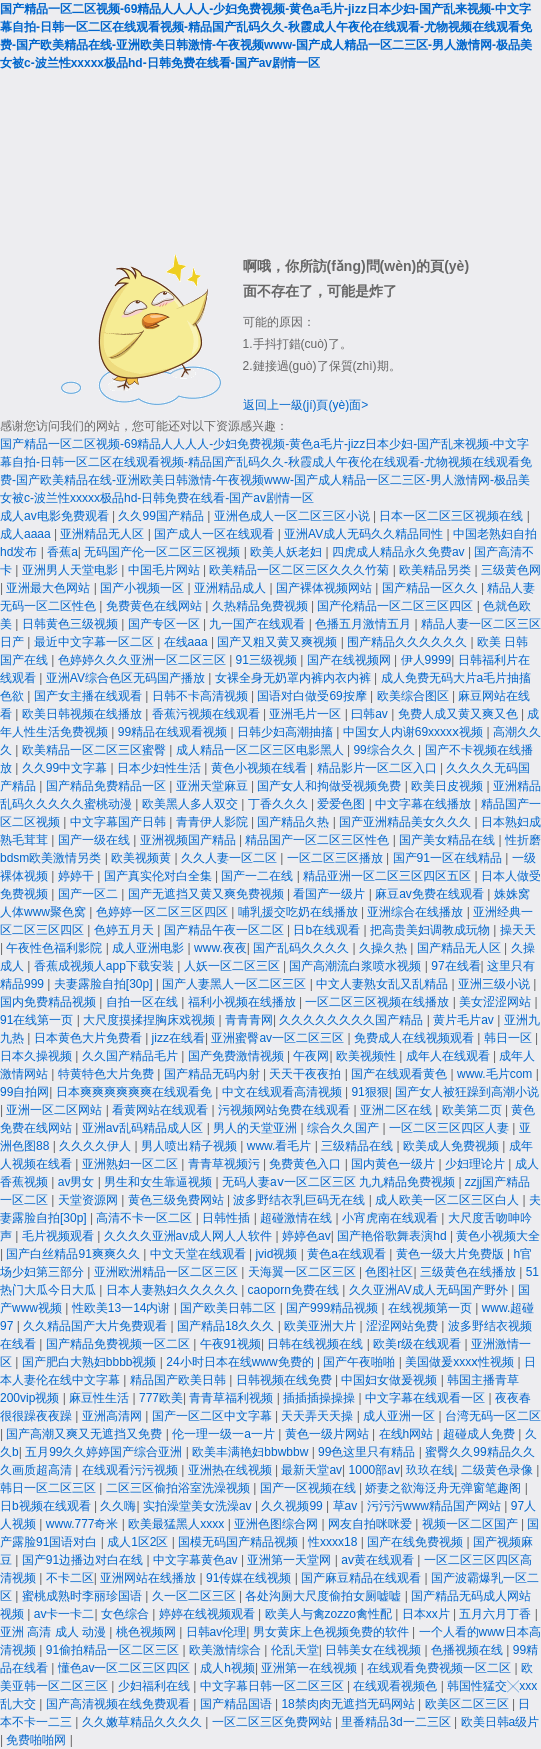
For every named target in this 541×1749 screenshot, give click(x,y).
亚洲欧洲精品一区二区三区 (167, 1272)
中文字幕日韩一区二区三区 (273, 1686)
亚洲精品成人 (231, 588)
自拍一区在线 (143, 1002)
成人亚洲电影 (149, 948)
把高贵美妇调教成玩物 (431, 930)
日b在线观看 (328, 930)
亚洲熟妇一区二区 (131, 1164)
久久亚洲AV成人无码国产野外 (430, 1290)
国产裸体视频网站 (325, 588)
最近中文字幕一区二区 (95, 642)
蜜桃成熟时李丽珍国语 (83, 1596)
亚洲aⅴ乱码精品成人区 (144, 1128)
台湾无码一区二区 (493, 1416)
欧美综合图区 (414, 696)
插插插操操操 (320, 1398)
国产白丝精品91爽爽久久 (74, 1254)
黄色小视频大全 (498, 1236)
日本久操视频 (37, 1056)
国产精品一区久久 (431, 588)
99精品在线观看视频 (174, 732)
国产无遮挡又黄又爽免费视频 (207, 894)
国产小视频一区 (143, 588)
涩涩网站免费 (403, 1326)
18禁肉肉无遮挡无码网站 (349, 1704)
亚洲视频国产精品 (189, 840)
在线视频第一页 (431, 1308)
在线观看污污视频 (131, 1470)
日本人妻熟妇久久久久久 (173, 1290)
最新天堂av (311, 1470)
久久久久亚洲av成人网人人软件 (190, 1236)
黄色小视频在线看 (260, 768)
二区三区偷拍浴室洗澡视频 (179, 1488)
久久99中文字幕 (66, 768)
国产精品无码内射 (213, 1074)
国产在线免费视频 (416, 1542)
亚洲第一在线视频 (310, 1668)
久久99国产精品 (162, 516)
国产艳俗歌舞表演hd (393, 1236)
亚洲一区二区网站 (55, 1110)
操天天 (518, 930)
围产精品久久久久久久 (408, 642)
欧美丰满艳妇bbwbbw (251, 1452)
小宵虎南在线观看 (391, 1218)
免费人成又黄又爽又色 (459, 714)
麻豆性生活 (100, 1398)
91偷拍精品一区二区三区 (114, 1650)
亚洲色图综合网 (277, 1524)
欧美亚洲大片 (321, 1326)
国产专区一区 (165, 624)
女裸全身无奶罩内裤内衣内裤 (294, 678)
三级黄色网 (511, 570)
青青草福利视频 (232, 1398)
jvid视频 (277, 1254)
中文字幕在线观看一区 (426, 1398)
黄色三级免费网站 (177, 1200)
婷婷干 (77, 876)
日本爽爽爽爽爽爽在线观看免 (135, 1092)
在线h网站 (408, 1434)
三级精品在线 (358, 1146)
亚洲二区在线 (397, 1110)
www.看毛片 (281, 1146)
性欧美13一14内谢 (123, 1308)
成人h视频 (227, 1668)
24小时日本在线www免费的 (241, 1362)
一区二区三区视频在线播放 (378, 1002)
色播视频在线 (468, 1650)
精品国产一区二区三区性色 (318, 840)
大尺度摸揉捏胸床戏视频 (150, 1020)
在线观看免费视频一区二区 (440, 1668)
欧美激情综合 (226, 1650)
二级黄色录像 (498, 1470)
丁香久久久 (279, 804)
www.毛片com (496, 1074)
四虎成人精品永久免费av (400, 552)
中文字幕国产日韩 (119, 822)
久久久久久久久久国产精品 (352, 1020)
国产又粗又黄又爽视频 (278, 642)
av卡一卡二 (64, 1614)
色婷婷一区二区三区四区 (163, 912)
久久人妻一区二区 (230, 858)
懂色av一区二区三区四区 (126, 1668)
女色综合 (126, 1614)
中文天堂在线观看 (199, 1254)
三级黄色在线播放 (469, 1272)
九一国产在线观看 (258, 624)
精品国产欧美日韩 (179, 1380)
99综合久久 (385, 750)
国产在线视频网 (350, 660)
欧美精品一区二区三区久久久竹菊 (300, 570)
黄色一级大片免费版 (451, 1254)
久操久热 (384, 948)
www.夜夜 (220, 948)
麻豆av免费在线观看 (431, 894)
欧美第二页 (473, 1110)
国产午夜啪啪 (360, 1362)
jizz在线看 (178, 1038)
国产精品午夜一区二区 (225, 930)
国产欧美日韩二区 (229, 1308)
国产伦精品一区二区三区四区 (396, 606)
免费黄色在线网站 (155, 606)
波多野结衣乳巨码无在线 (300, 1200)
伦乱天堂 (295, 1650)
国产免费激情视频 (237, 1056)
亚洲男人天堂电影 (71, 570)
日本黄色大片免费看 (89, 1038)
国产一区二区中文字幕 (213, 1416)
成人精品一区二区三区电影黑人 (261, 750)
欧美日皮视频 (448, 786)
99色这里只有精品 (368, 1452)
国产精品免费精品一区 (107, 786)
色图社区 (389, 1272)
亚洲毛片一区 (306, 714)
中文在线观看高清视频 (283, 1092)
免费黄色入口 (306, 1164)
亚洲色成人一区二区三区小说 (293, 516)
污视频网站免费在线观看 (285, 1110)
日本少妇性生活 (160, 768)
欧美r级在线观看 (418, 1344)
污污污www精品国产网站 (435, 1506)
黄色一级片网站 (328, 1434)
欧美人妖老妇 (287, 552)
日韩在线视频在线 (316, 1344)
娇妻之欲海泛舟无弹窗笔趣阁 (444, 1488)
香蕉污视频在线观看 (207, 714)
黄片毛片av (465, 1020)
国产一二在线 (258, 876)
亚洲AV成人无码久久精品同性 (365, 534)
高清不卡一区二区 (145, 1218)
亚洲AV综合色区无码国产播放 (127, 678)
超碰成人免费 (480, 1434)
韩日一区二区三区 (49, 1488)
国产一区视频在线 (309, 1488)
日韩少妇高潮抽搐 (286, 732)
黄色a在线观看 (348, 1254)
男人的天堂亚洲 (256, 1128)
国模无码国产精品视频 (239, 1542)
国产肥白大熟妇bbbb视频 (91, 1362)
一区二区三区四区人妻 (450, 1128)
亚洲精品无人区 (103, 534)
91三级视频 (268, 660)
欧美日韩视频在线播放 (83, 714)
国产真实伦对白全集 (159, 876)
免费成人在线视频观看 (415, 1038)
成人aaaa (27, 534)
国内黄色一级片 (394, 1164)
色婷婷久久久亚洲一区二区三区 (143, 660)
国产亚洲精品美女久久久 (406, 822)
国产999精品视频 (333, 1308)
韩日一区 (509, 1038)
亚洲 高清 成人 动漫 (54, 1632)
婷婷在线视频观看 (208, 1614)
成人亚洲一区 (400, 1416)
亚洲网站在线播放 (149, 1578)
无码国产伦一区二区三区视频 (163, 552)
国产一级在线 (95, 840)
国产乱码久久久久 (302, 948)
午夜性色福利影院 (55, 948)
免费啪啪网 (37, 1740)
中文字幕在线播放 (424, 804)
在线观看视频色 (396, 1686)
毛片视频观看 (59, 1236)
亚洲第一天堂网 (290, 1560)
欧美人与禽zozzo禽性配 (330, 1614)
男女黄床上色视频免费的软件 (332, 1632)
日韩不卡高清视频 (201, 696)
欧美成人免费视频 (452, 1146)
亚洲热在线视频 (231, 1470)
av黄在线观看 (379, 1560)
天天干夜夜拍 (306, 1074)
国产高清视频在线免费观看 (119, 1704)
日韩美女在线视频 (374, 1650)
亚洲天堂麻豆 (213, 786)
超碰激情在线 (297, 1218)
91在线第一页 (38, 1020)
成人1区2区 (139, 1542)
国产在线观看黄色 (400, 1074)
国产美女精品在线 (448, 840)
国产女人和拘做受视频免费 (330, 786)
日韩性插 (227, 1218)
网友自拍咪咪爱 (371, 1524)
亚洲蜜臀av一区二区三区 (279, 1038)
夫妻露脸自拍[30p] (105, 984)
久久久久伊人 (96, 1146)
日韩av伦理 (216, 1632)
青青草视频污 (225, 1164)
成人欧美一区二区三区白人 (448, 1200)
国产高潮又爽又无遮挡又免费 (85, 1434)
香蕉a (62, 552)
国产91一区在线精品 (449, 858)
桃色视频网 (147, 1632)
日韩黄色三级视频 (71, 624)
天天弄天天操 (318, 1416)
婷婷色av (306, 1236)
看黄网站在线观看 (161, 1110)
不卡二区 (70, 1578)
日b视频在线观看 (47, 1506)
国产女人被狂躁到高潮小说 (467, 1092)
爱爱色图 (342, 804)
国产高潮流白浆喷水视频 (356, 966)
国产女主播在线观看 (89, 696)
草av (347, 1506)
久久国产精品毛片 (131, 1056)
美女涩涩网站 (496, 1002)
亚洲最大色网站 (49, 588)
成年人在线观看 (449, 1056)
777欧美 (161, 1398)
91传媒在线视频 (250, 1578)
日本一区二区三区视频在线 (452, 516)
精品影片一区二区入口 (378, 768)
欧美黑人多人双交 (191, 804)
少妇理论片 (476, 1164)
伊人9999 (426, 660)
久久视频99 (293, 1506)
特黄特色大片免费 (107, 1074)
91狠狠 (369, 1092)
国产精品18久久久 (227, 1326)
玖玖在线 (430, 1470)
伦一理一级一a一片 (225, 1434)
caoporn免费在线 (295, 1290)
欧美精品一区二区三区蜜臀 (95, 750)
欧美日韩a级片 (500, 1722)
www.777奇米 (84, 1524)
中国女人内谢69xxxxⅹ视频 (415, 732)
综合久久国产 (344, 1128)
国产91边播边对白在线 (84, 1560)
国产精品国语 (237, 1704)
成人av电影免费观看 (56, 516)
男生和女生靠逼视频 (159, 1182)
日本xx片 (427, 1614)
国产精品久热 (294, 822)
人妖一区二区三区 (233, 966)
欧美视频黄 (142, 858)
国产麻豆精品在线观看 (362, 1578)
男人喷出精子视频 (190, 1146)
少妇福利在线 (155, 1686)
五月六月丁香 (496, 1614)
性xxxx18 (334, 1542)
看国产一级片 (330, 894)
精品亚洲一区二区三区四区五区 (388, 876)
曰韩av (371, 714)
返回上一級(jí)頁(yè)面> (306, 405)
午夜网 (311, 1056)
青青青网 (249, 1020)
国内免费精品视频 (49, 1002)
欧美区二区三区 (468, 1704)
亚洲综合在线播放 (416, 912)
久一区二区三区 (195, 1596)
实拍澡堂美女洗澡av (199, 1506)
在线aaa (187, 642)
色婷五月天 (125, 930)
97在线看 (455, 966)
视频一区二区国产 (471, 1524)
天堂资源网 (89, 1200)
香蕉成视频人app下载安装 (105, 966)
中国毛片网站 (165, 570)
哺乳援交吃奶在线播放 (299, 912)
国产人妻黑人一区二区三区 (235, 984)
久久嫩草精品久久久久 (143, 1722)
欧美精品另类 (436, 570)
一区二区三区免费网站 (273, 1722)
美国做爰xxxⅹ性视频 (461, 1362)
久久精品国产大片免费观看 (96, 1326)
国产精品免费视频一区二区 (119, 1344)
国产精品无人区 (460, 948)
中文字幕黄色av (197, 1560)
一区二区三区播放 (336, 858)
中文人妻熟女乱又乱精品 (383, 984)
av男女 (78, 1182)
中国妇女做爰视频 (390, 1380)
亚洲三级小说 (495, 984)
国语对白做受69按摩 (313, 696)
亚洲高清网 (113, 1416)
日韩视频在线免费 (285, 1380)
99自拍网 (24, 1092)
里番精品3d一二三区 (397, 1722)
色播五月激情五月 (364, 624)
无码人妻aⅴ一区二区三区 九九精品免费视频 (340, 1182)
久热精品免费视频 (261, 606)
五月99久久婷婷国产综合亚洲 (105, 1452)
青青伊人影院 (213, 822)
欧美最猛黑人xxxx (177, 1524)
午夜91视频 (230, 1344)
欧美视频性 (367, 1056)
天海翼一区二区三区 (303, 1272)
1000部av (374, 1470)
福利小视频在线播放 (243, 1002)
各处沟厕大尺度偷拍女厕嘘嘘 (324, 1596)
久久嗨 (118, 1506)
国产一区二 (89, 894)
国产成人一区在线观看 (215, 534)
